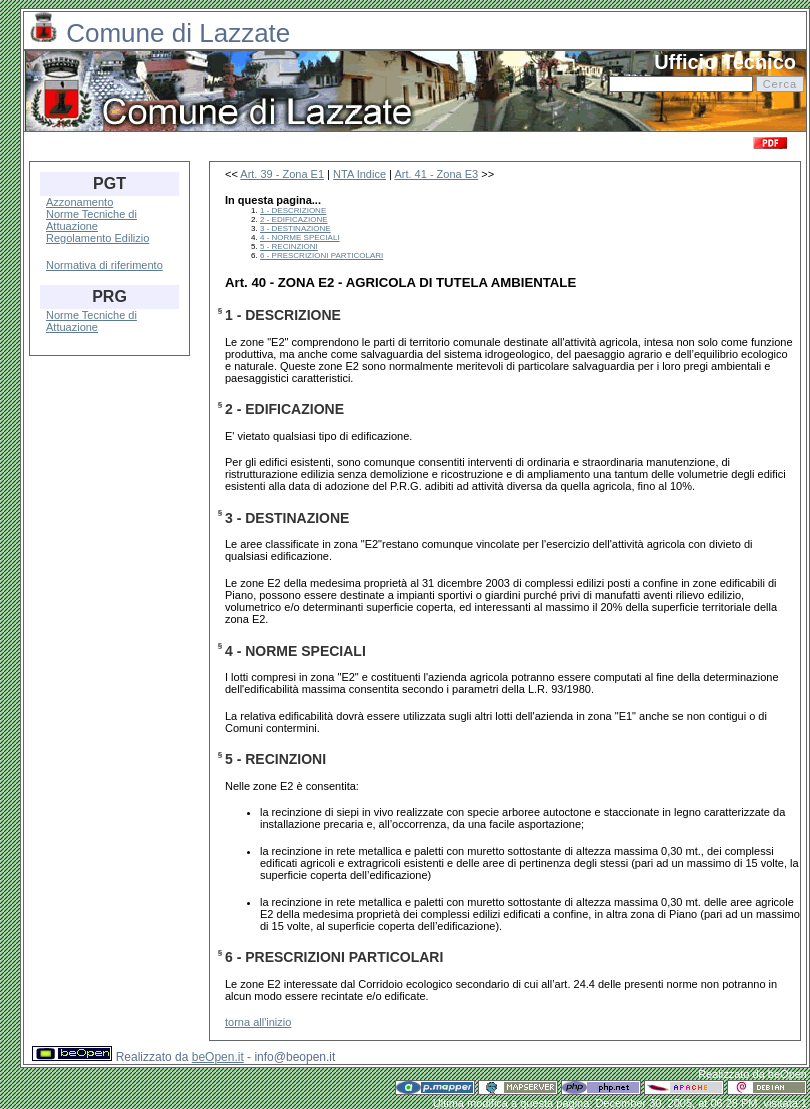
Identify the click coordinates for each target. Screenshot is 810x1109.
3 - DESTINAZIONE (295, 228)
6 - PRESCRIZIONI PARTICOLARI (321, 255)
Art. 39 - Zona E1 (282, 174)
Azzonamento (79, 202)
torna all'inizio (258, 1022)
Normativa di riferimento (104, 265)
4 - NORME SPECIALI (300, 237)
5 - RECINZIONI (289, 246)
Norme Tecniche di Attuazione (91, 220)
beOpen (787, 1074)
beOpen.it (218, 1057)
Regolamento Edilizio (97, 238)
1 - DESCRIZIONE (293, 210)
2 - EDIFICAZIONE (294, 219)
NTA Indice (359, 174)
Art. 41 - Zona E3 (436, 174)
